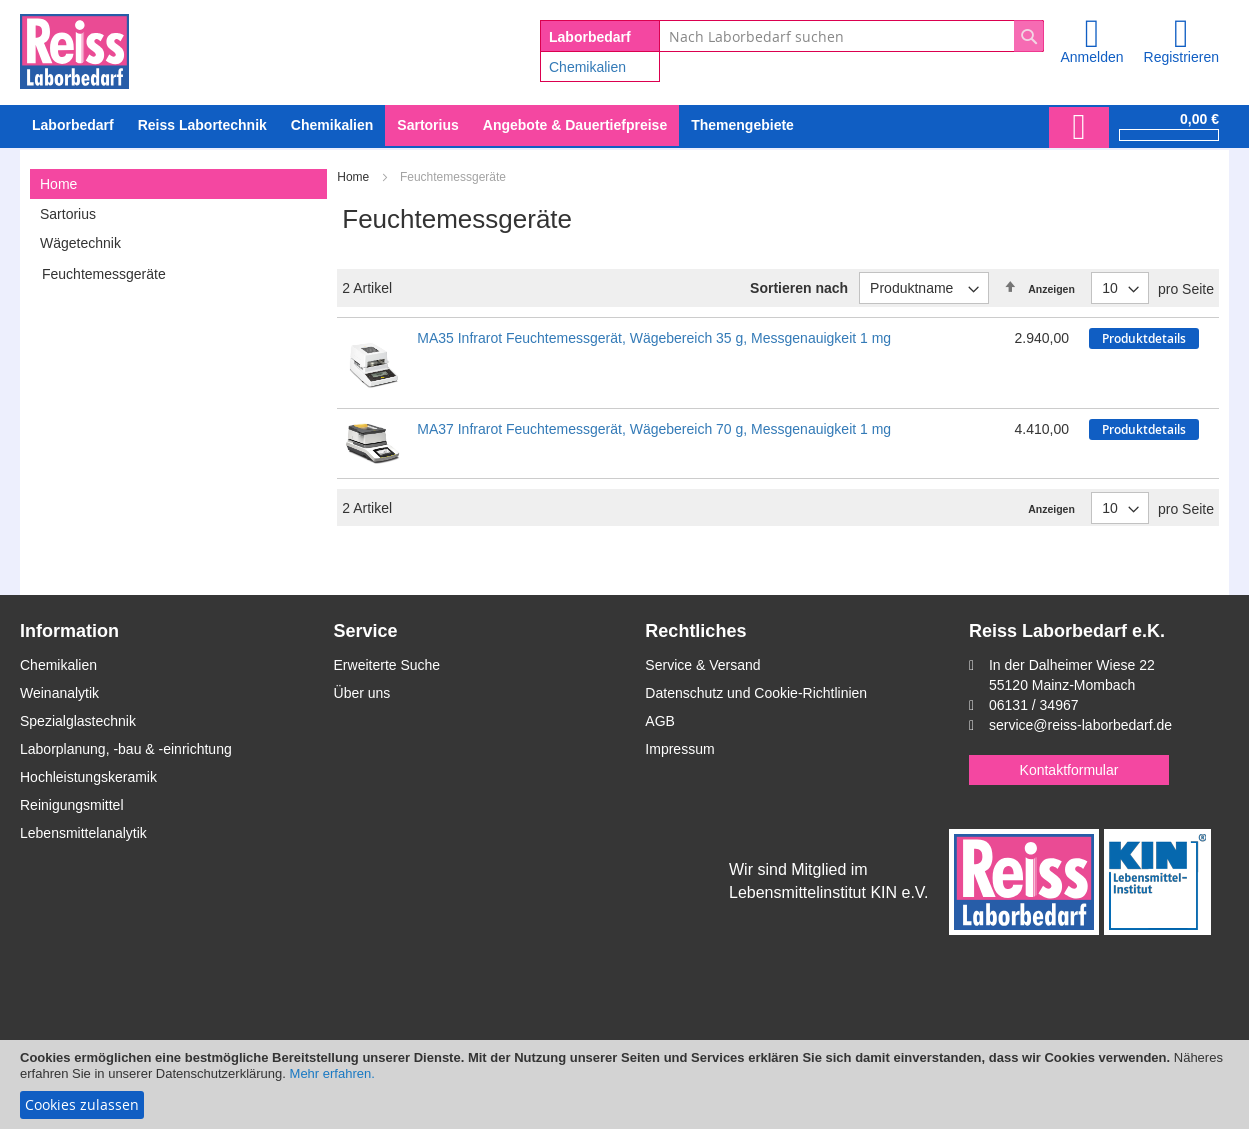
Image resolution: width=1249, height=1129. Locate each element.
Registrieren (1181, 57)
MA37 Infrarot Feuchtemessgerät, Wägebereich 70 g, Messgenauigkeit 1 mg (654, 429)
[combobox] (851, 36)
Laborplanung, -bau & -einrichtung (126, 749)
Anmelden (1091, 57)
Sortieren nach (799, 288)
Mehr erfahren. (332, 1073)
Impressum (679, 749)
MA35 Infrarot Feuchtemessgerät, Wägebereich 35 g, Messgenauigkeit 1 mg (654, 338)
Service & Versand (702, 665)
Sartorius (68, 214)
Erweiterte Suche (387, 665)
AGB (660, 721)
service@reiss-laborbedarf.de (1080, 725)
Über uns (362, 693)
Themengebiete (742, 125)
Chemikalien (587, 67)
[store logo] (74, 48)
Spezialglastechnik (78, 721)
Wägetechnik (80, 243)
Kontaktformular (1069, 770)
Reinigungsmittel (72, 805)
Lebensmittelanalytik (83, 833)
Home (354, 177)
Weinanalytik (59, 693)
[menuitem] (332, 125)
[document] (624, 1084)
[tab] (178, 184)
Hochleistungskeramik (88, 777)
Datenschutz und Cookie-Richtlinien (756, 693)
